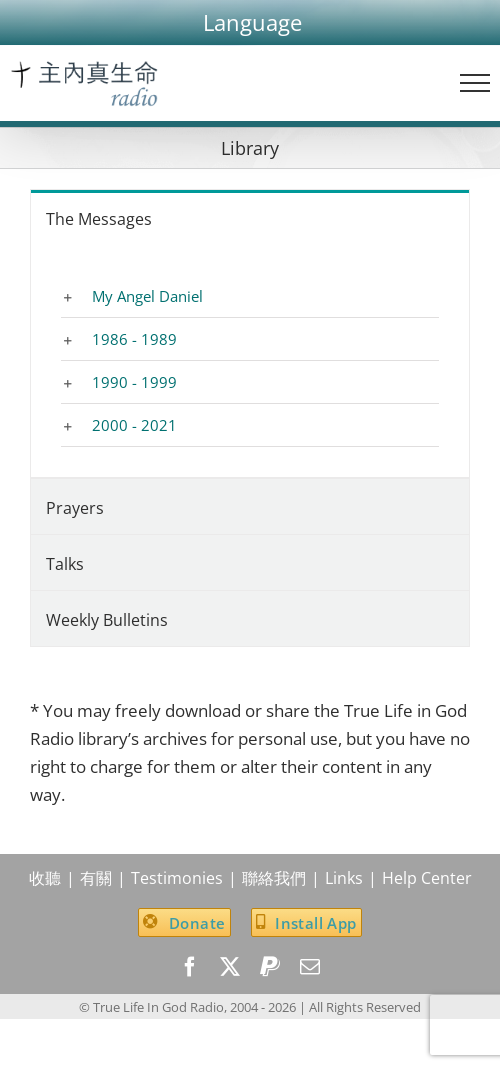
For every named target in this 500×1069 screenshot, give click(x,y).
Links (344, 878)
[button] (252, 22)
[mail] (310, 967)
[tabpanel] (250, 361)
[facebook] (190, 967)
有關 (96, 878)
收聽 (45, 878)
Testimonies (177, 878)
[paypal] (270, 967)
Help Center (427, 878)
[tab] (250, 217)
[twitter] (230, 967)
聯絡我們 (274, 878)
